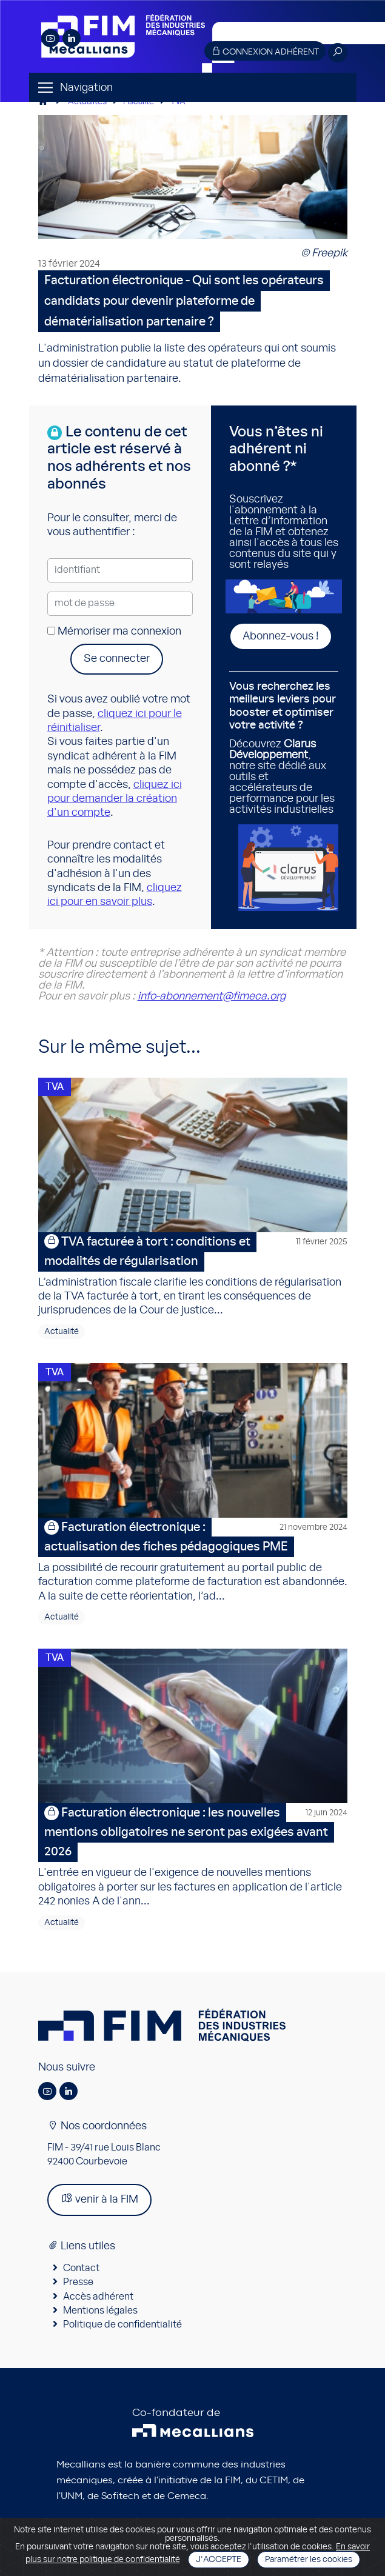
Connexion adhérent (265, 51)
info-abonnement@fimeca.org (212, 996)
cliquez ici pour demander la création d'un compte (114, 799)
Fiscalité (138, 102)
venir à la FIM (99, 2198)
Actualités (87, 102)
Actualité (61, 1331)
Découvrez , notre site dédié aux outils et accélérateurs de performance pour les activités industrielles (283, 748)
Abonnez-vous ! (281, 636)
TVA (178, 102)
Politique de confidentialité (122, 2324)
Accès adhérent (98, 2296)
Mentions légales (100, 2310)
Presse (78, 2282)
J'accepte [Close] (218, 2559)
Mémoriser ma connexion (114, 631)
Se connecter (117, 658)
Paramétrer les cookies (308, 2559)
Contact (81, 2268)
